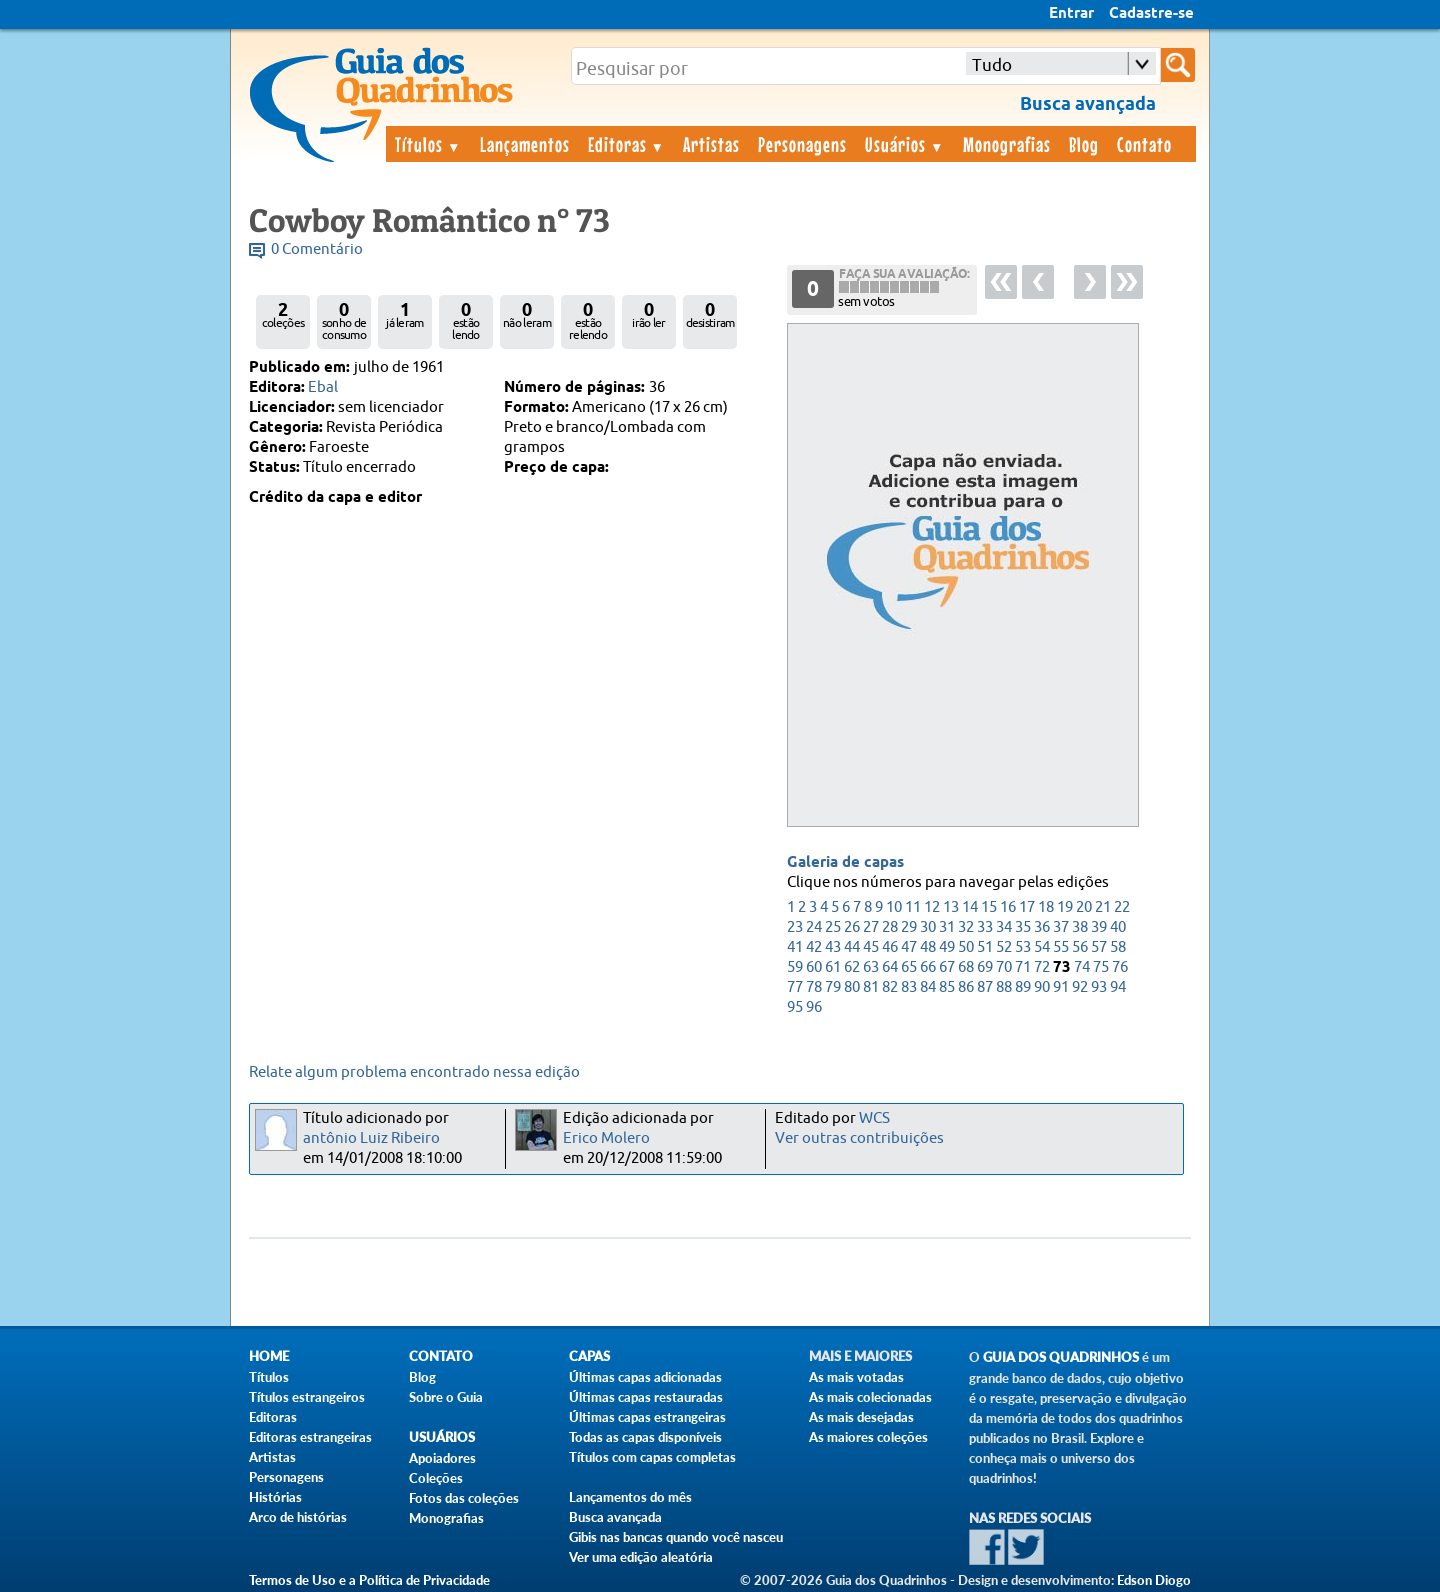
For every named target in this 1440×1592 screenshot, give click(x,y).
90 (1042, 987)
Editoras (627, 144)
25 (833, 927)
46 (890, 947)
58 (1118, 947)
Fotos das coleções (464, 1498)
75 (1101, 967)
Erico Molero (606, 1138)
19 (1065, 907)
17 (1027, 907)
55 (1061, 947)
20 (1084, 907)
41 (795, 947)
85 (947, 987)
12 (932, 907)
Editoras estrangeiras (310, 1437)
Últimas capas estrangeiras (647, 1417)
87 (985, 987)
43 (833, 947)
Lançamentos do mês (630, 1497)
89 (1023, 987)
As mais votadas (856, 1377)
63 (871, 967)
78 (814, 987)
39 (1099, 927)
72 (1042, 967)
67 (947, 967)
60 (814, 967)
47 (909, 947)
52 (1004, 947)
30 (928, 927)
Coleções (436, 1478)
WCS (874, 1118)
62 (852, 967)
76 (1120, 967)
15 (989, 907)
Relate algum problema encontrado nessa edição (414, 1072)
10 (894, 907)
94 (1118, 987)
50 (966, 947)
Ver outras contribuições (859, 1138)
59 (795, 967)
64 (890, 967)
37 (1061, 927)
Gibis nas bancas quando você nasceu (676, 1537)
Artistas (711, 144)
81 (871, 987)
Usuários (905, 144)
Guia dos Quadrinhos (1061, 1357)
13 (951, 907)
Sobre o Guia (446, 1397)
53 (1023, 947)
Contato (1144, 144)
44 (852, 947)
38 (1080, 927)
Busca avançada (615, 1517)
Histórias (275, 1497)
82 (890, 987)
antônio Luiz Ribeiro (371, 1138)
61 (833, 967)
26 (852, 927)
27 (871, 927)
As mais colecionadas (870, 1397)
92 (1080, 987)
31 (947, 927)
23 (795, 927)
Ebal (323, 387)
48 (928, 947)
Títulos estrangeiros (307, 1397)
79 (833, 987)
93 (1099, 987)
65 (909, 967)
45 (871, 947)
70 (1004, 967)
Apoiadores (442, 1458)
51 (985, 947)
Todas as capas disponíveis (645, 1437)
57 (1099, 947)
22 (1122, 907)
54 (1042, 947)
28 (890, 927)
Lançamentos (525, 144)
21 (1103, 907)
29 (909, 927)
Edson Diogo (1154, 1580)
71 (1023, 967)
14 (970, 907)
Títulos (428, 144)
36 (1042, 927)
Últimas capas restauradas (646, 1397)
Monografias (1007, 144)
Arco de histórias (298, 1517)
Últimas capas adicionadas (645, 1377)
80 (852, 987)
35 (1023, 927)
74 (1082, 967)
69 (985, 967)
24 (814, 927)
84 (928, 987)
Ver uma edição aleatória (641, 1557)
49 (947, 947)
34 (1004, 927)
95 (795, 1007)
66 (928, 967)
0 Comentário (317, 249)
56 (1080, 947)
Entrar (1071, 14)
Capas (589, 1356)
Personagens (802, 144)
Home (269, 1356)
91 (1061, 987)
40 (1118, 927)
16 (1008, 907)
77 (795, 987)
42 (814, 947)
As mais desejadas (861, 1417)
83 (909, 987)
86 (966, 987)
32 (966, 927)
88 (1004, 987)
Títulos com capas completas (652, 1457)
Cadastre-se (1151, 14)
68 (966, 967)
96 (814, 1007)
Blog (1084, 144)
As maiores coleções (868, 1437)
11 (913, 907)
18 (1046, 907)
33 (985, 927)
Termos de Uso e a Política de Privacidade (369, 1580)
